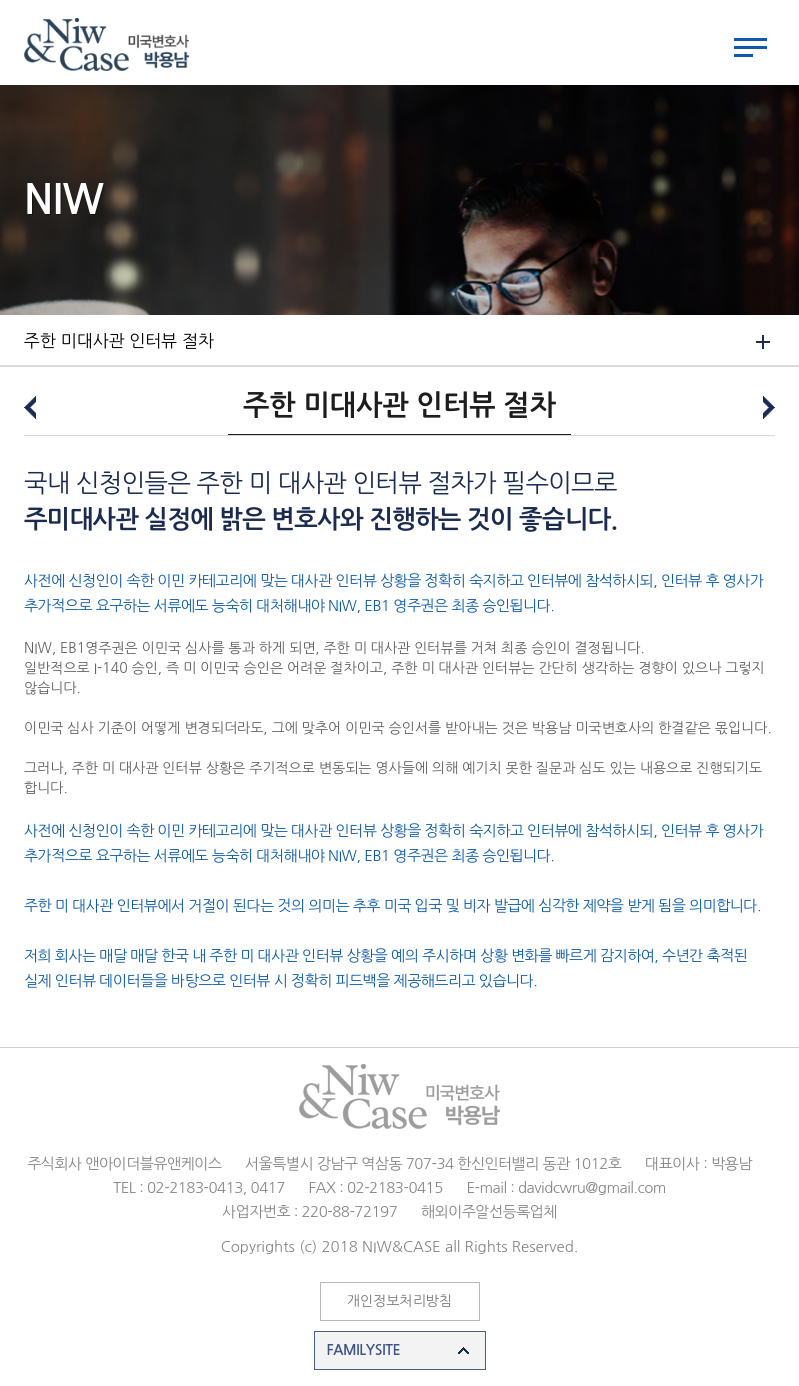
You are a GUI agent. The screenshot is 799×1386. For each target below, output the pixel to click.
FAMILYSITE (363, 1350)
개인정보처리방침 (399, 1301)
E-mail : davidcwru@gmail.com (566, 1187)
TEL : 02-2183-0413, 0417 (199, 1187)
